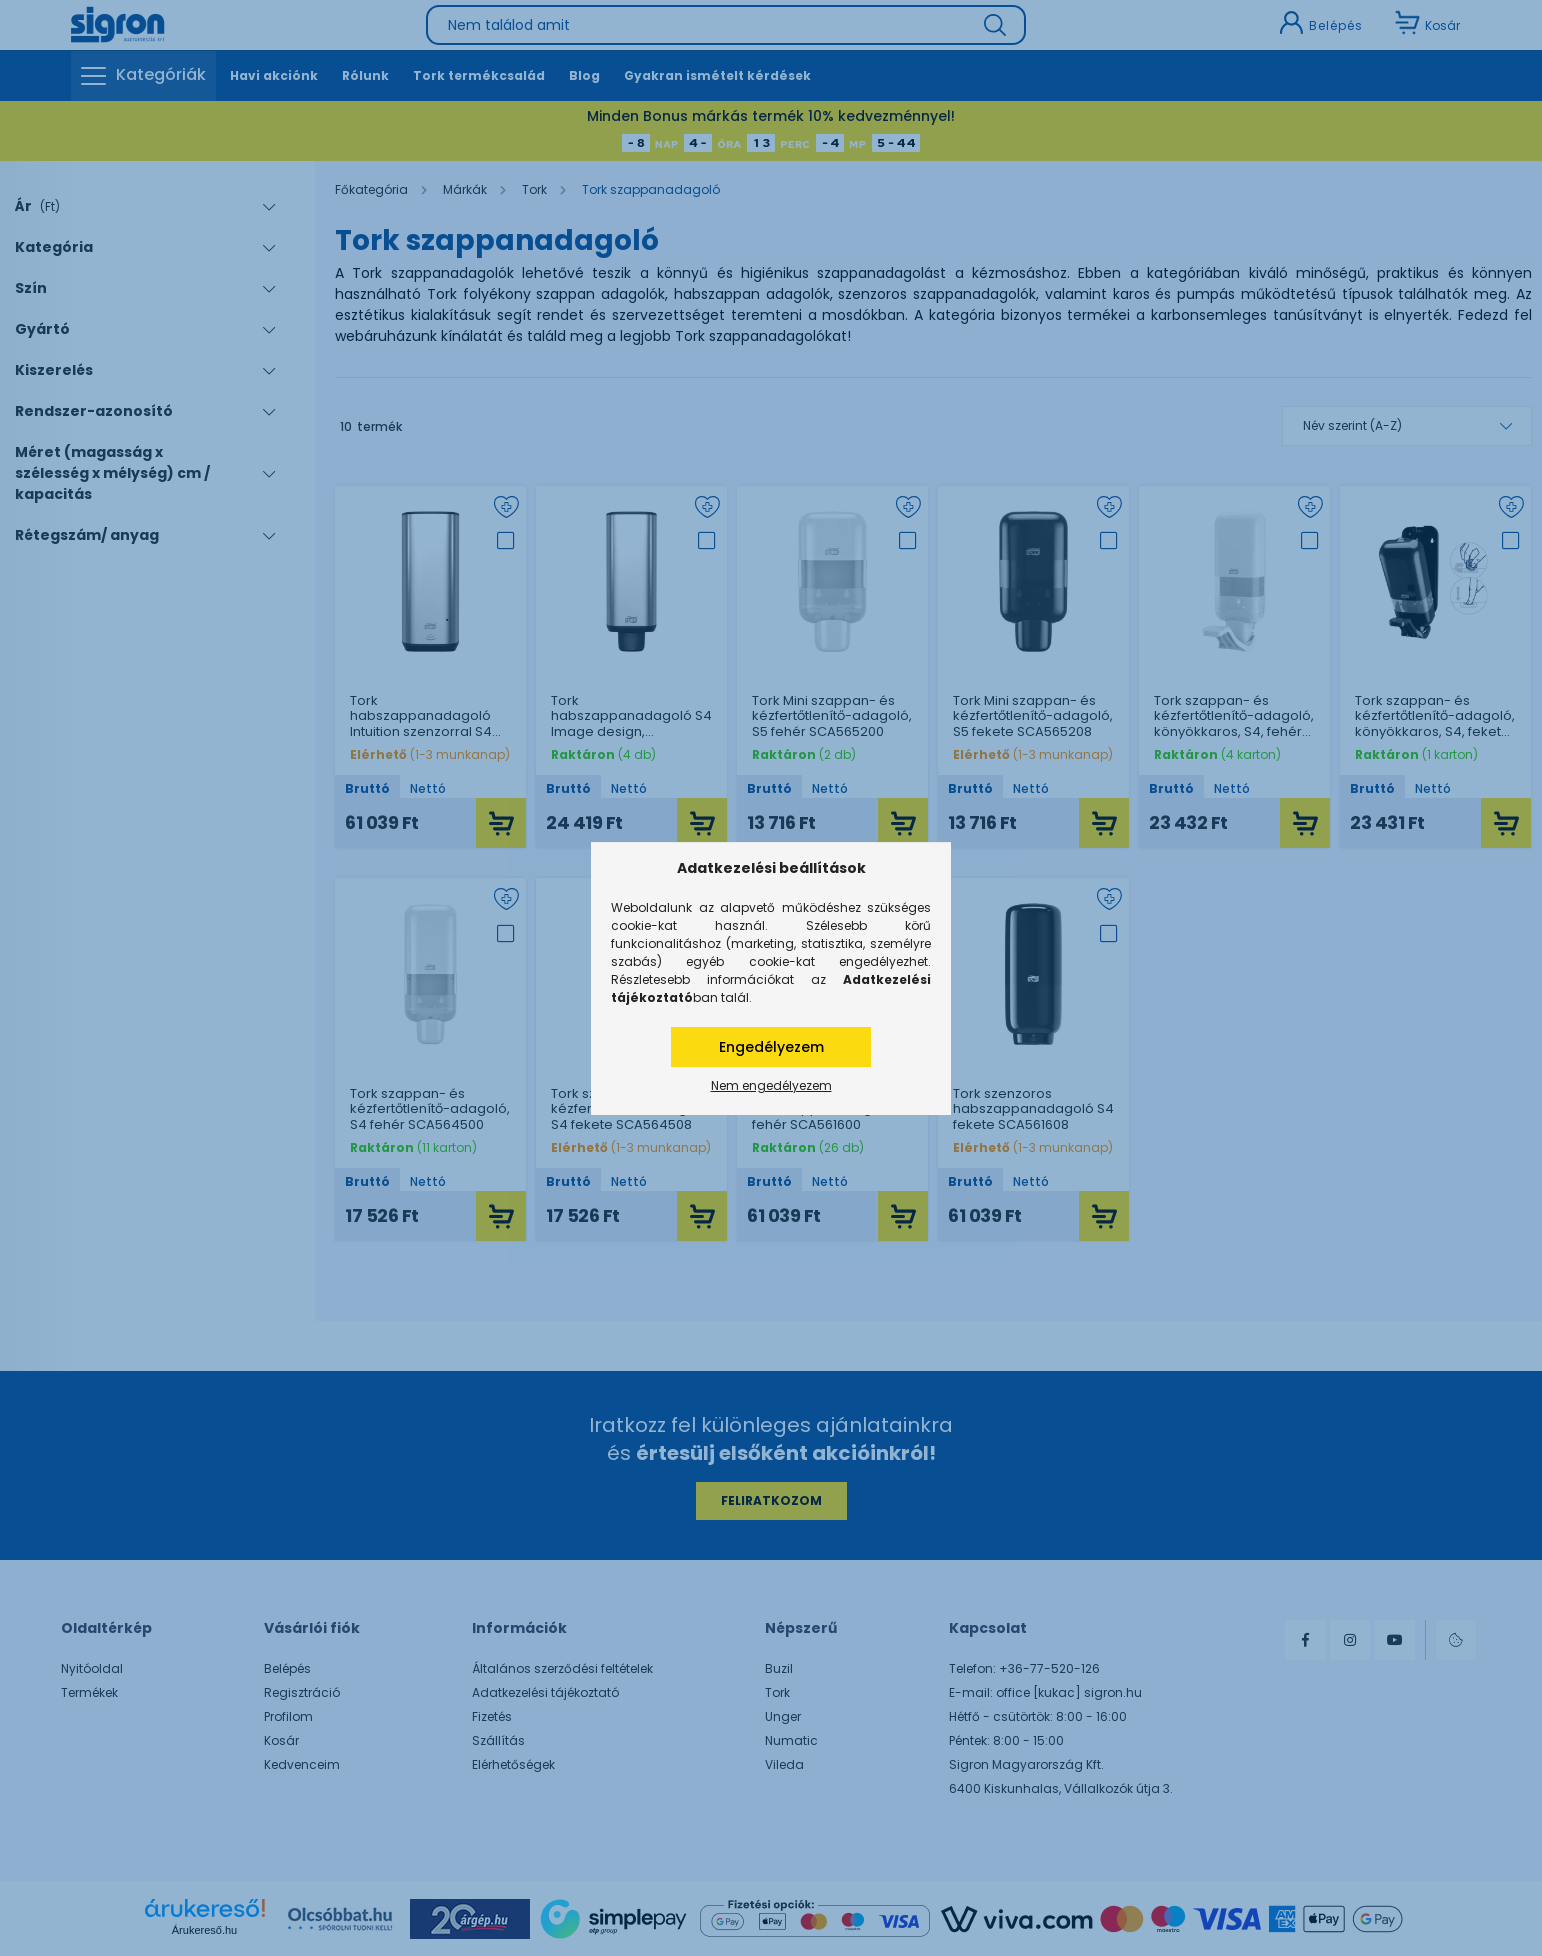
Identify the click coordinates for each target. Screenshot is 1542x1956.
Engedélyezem (771, 1047)
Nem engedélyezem (771, 1085)
